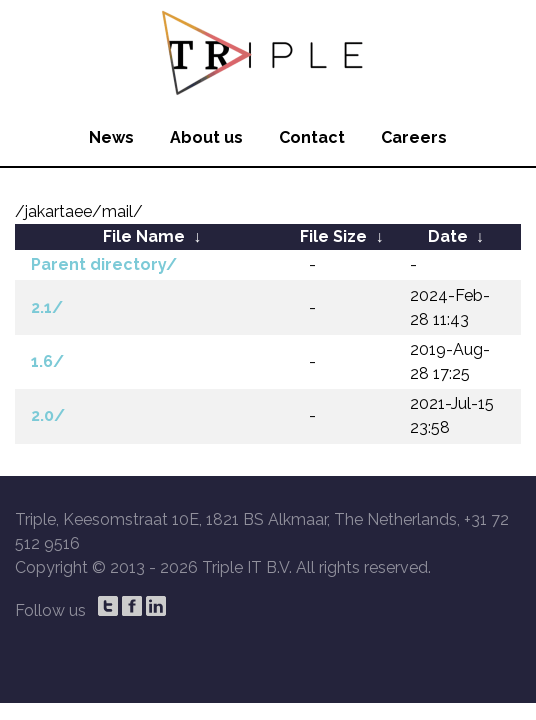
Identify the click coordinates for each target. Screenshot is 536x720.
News (111, 137)
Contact (312, 137)
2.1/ (47, 307)
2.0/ (48, 415)
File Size (333, 236)
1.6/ (47, 361)
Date (448, 236)
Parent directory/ (104, 264)
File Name (144, 236)
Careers (414, 137)
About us (206, 137)
